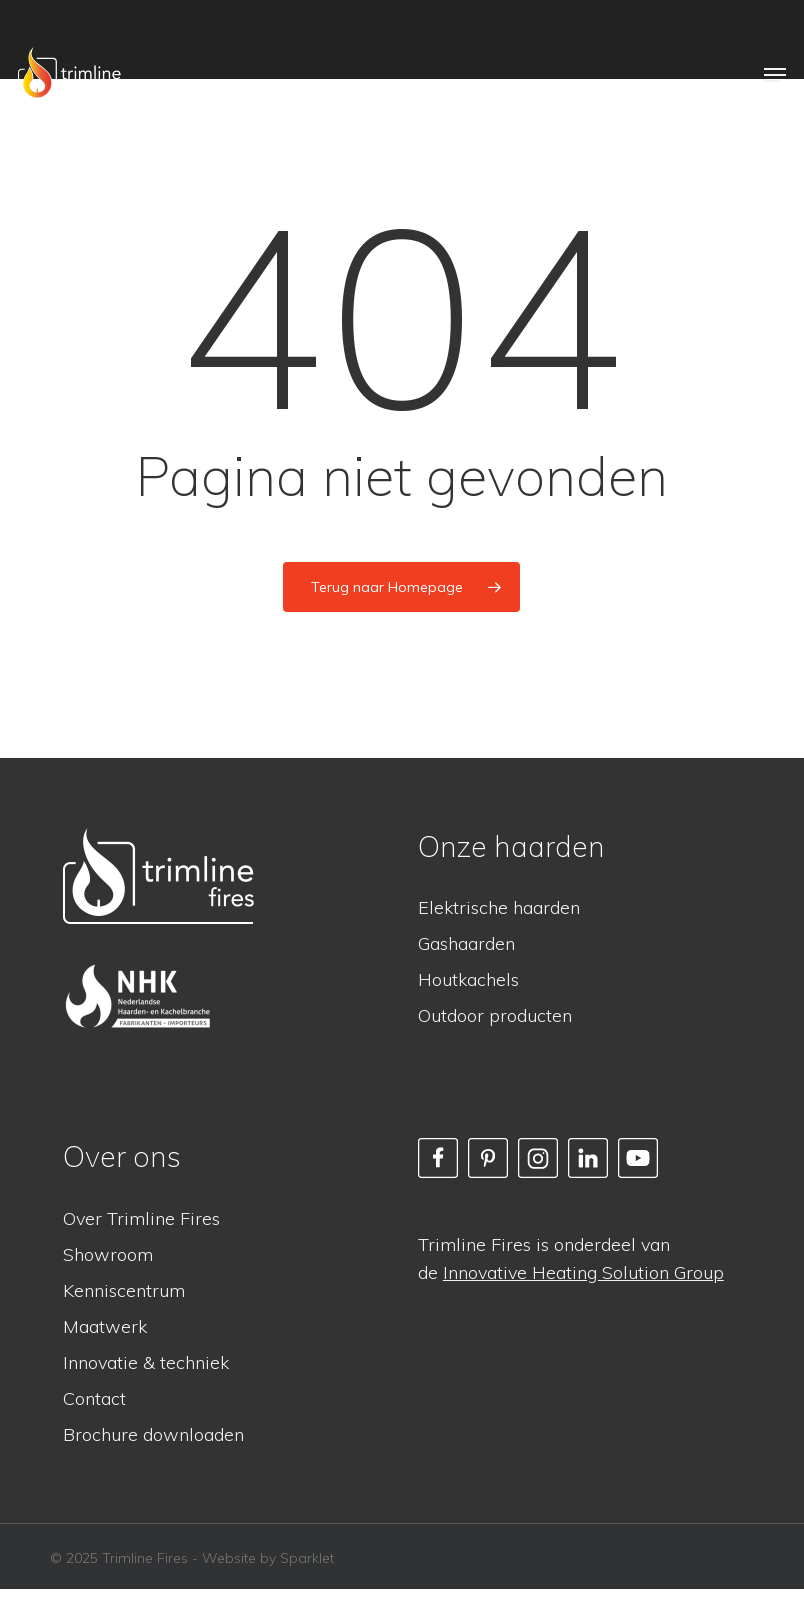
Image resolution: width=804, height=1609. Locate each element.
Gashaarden (466, 943)
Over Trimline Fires (141, 1218)
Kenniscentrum (124, 1290)
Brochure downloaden (153, 1434)
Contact (94, 1398)
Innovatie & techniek (146, 1362)
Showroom (108, 1254)
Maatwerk (105, 1326)
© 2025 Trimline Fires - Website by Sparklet (192, 1558)
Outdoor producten (495, 1015)
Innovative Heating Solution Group (583, 1272)
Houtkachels (468, 979)
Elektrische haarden (499, 907)
